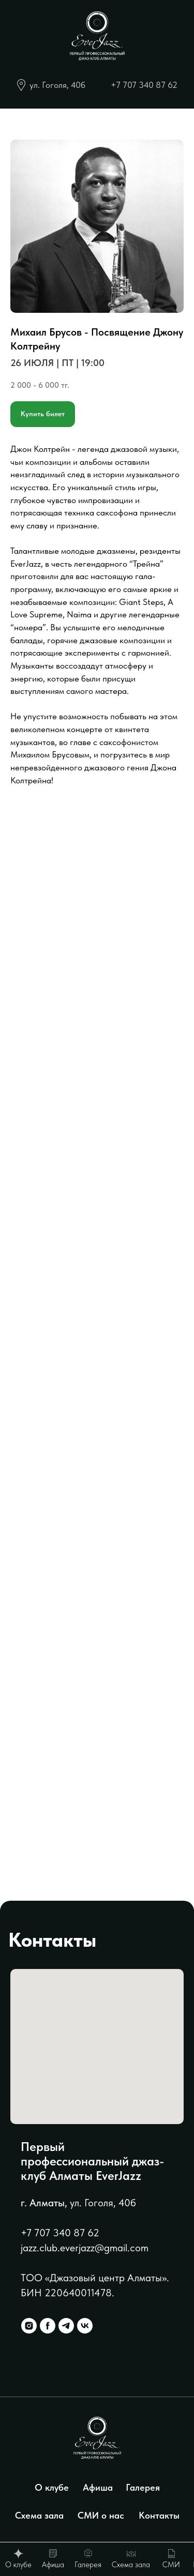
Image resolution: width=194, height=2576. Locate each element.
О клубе (52, 2487)
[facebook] (47, 2325)
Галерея (143, 2487)
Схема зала (39, 2515)
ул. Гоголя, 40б (57, 85)
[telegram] (66, 2325)
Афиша (98, 2487)
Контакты (159, 2515)
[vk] (85, 2325)
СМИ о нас (101, 2515)
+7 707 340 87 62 (144, 85)
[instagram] (29, 2325)
